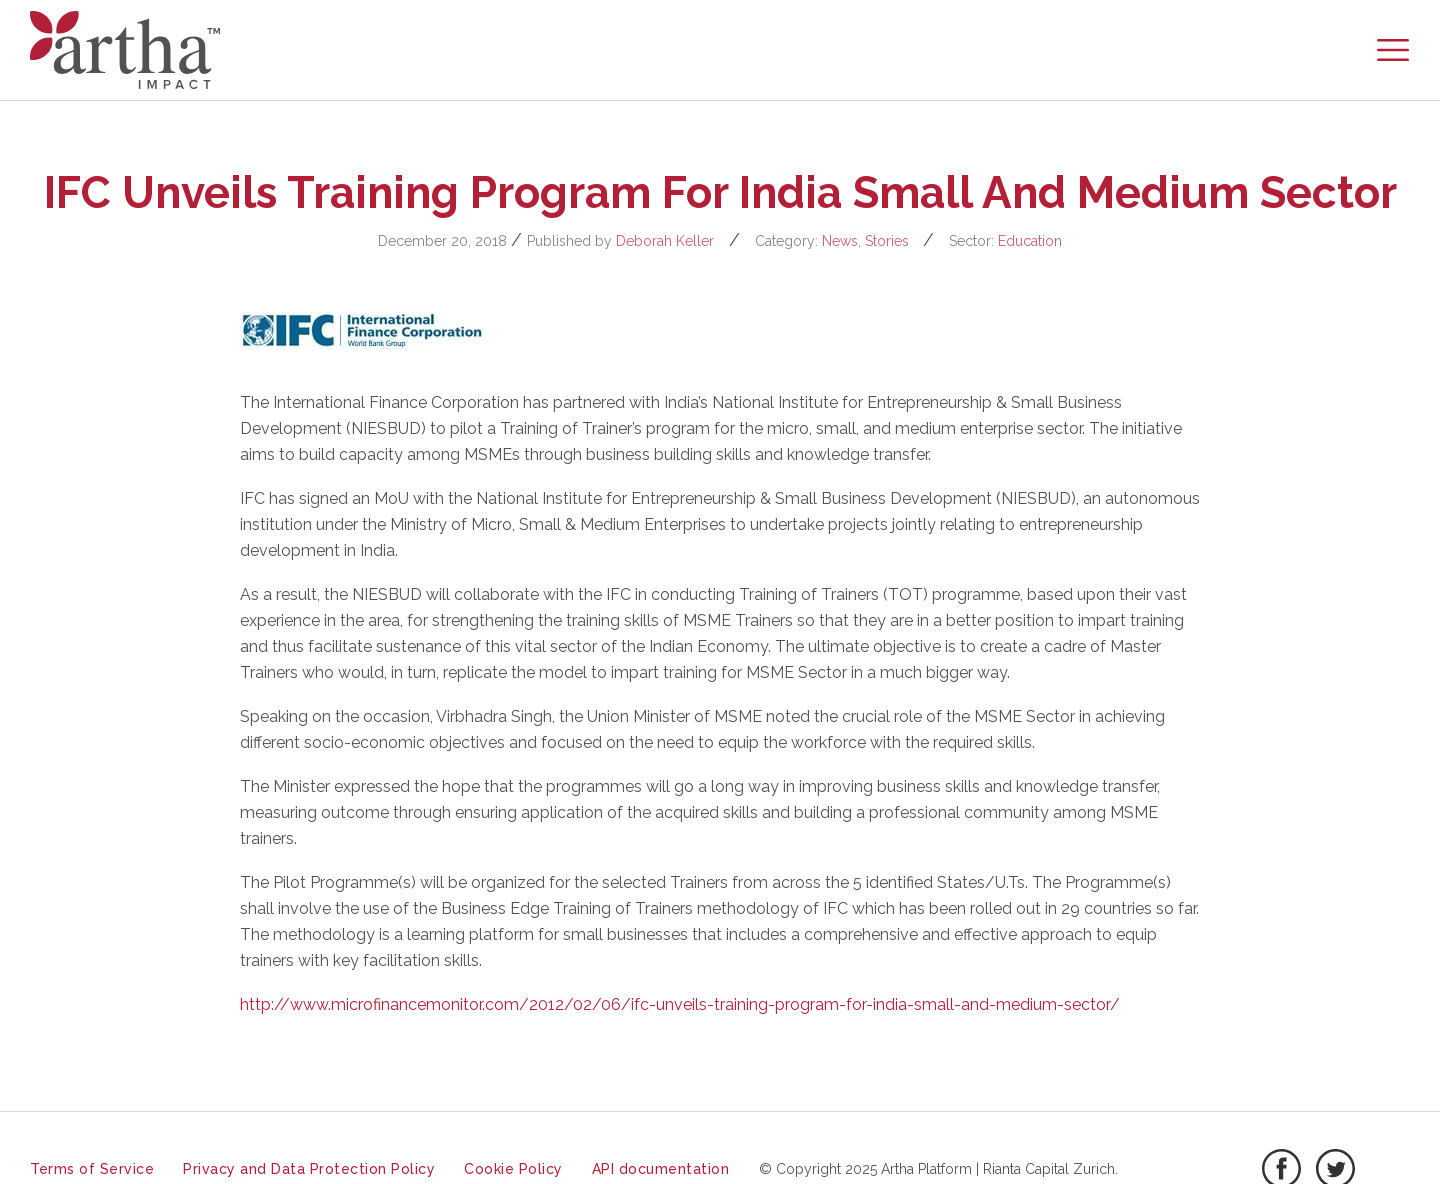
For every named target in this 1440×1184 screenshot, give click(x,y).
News (840, 241)
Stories (887, 241)
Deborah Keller (665, 241)
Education (1030, 241)
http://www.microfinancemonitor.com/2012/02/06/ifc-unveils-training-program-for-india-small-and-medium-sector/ (680, 1004)
